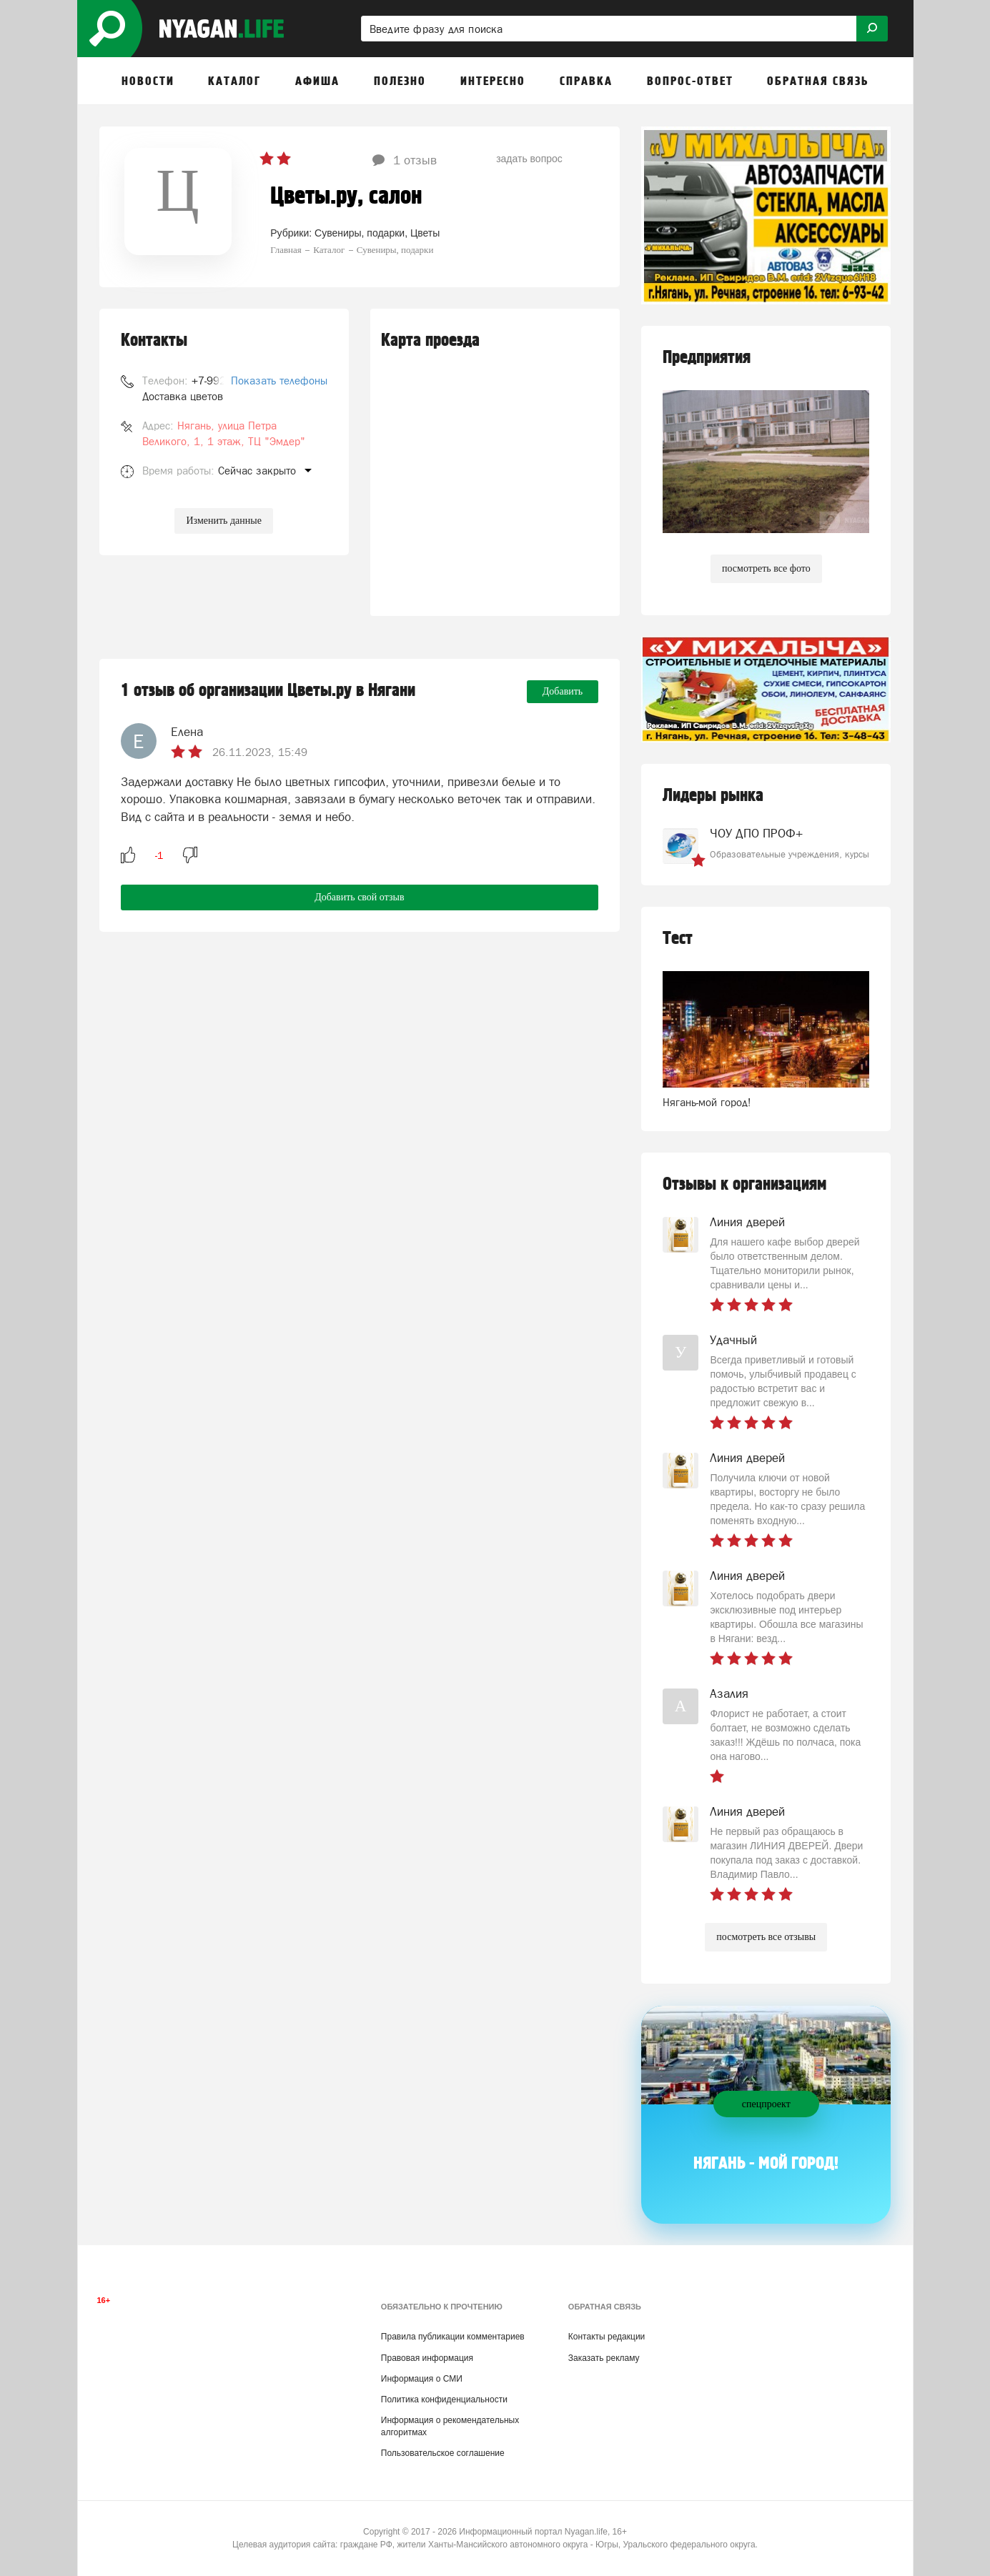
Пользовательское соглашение (443, 2453)
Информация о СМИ (421, 2379)
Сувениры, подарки (360, 233)
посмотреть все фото (766, 568)
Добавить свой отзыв (359, 897)
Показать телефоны (279, 380)
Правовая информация (427, 2358)
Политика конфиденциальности (444, 2400)
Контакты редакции (606, 2337)
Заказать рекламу (604, 2358)
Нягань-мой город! (707, 1102)
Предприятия (707, 357)
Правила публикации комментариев (453, 2337)
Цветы (425, 233)
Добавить (563, 691)
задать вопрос (529, 158)
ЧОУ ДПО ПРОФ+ (756, 833)
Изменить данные (223, 520)
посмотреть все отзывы (766, 1936)
